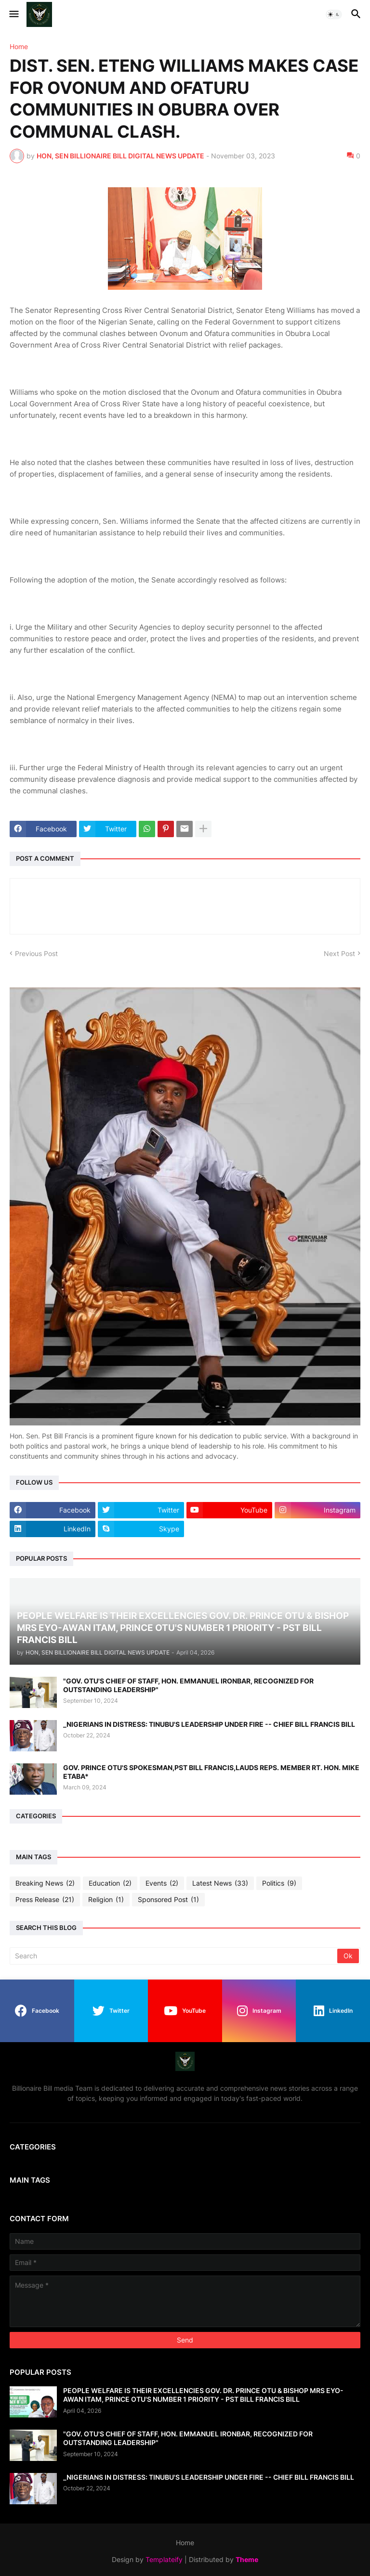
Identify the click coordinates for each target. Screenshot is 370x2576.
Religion (106, 1899)
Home (19, 46)
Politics (279, 1883)
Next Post (339, 953)
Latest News (220, 1883)
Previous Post (36, 953)
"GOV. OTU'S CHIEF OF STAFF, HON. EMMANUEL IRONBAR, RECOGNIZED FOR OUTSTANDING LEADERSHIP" (188, 1685)
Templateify (164, 2559)
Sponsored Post (168, 1899)
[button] (13, 14)
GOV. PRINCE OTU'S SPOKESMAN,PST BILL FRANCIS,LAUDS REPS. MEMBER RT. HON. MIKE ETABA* (211, 1771)
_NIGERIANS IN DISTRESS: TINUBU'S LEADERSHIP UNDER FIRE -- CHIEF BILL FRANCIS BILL (209, 1724)
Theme (247, 2559)
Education (110, 1883)
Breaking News (45, 1883)
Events (161, 1883)
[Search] (174, 1956)
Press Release (44, 1899)
